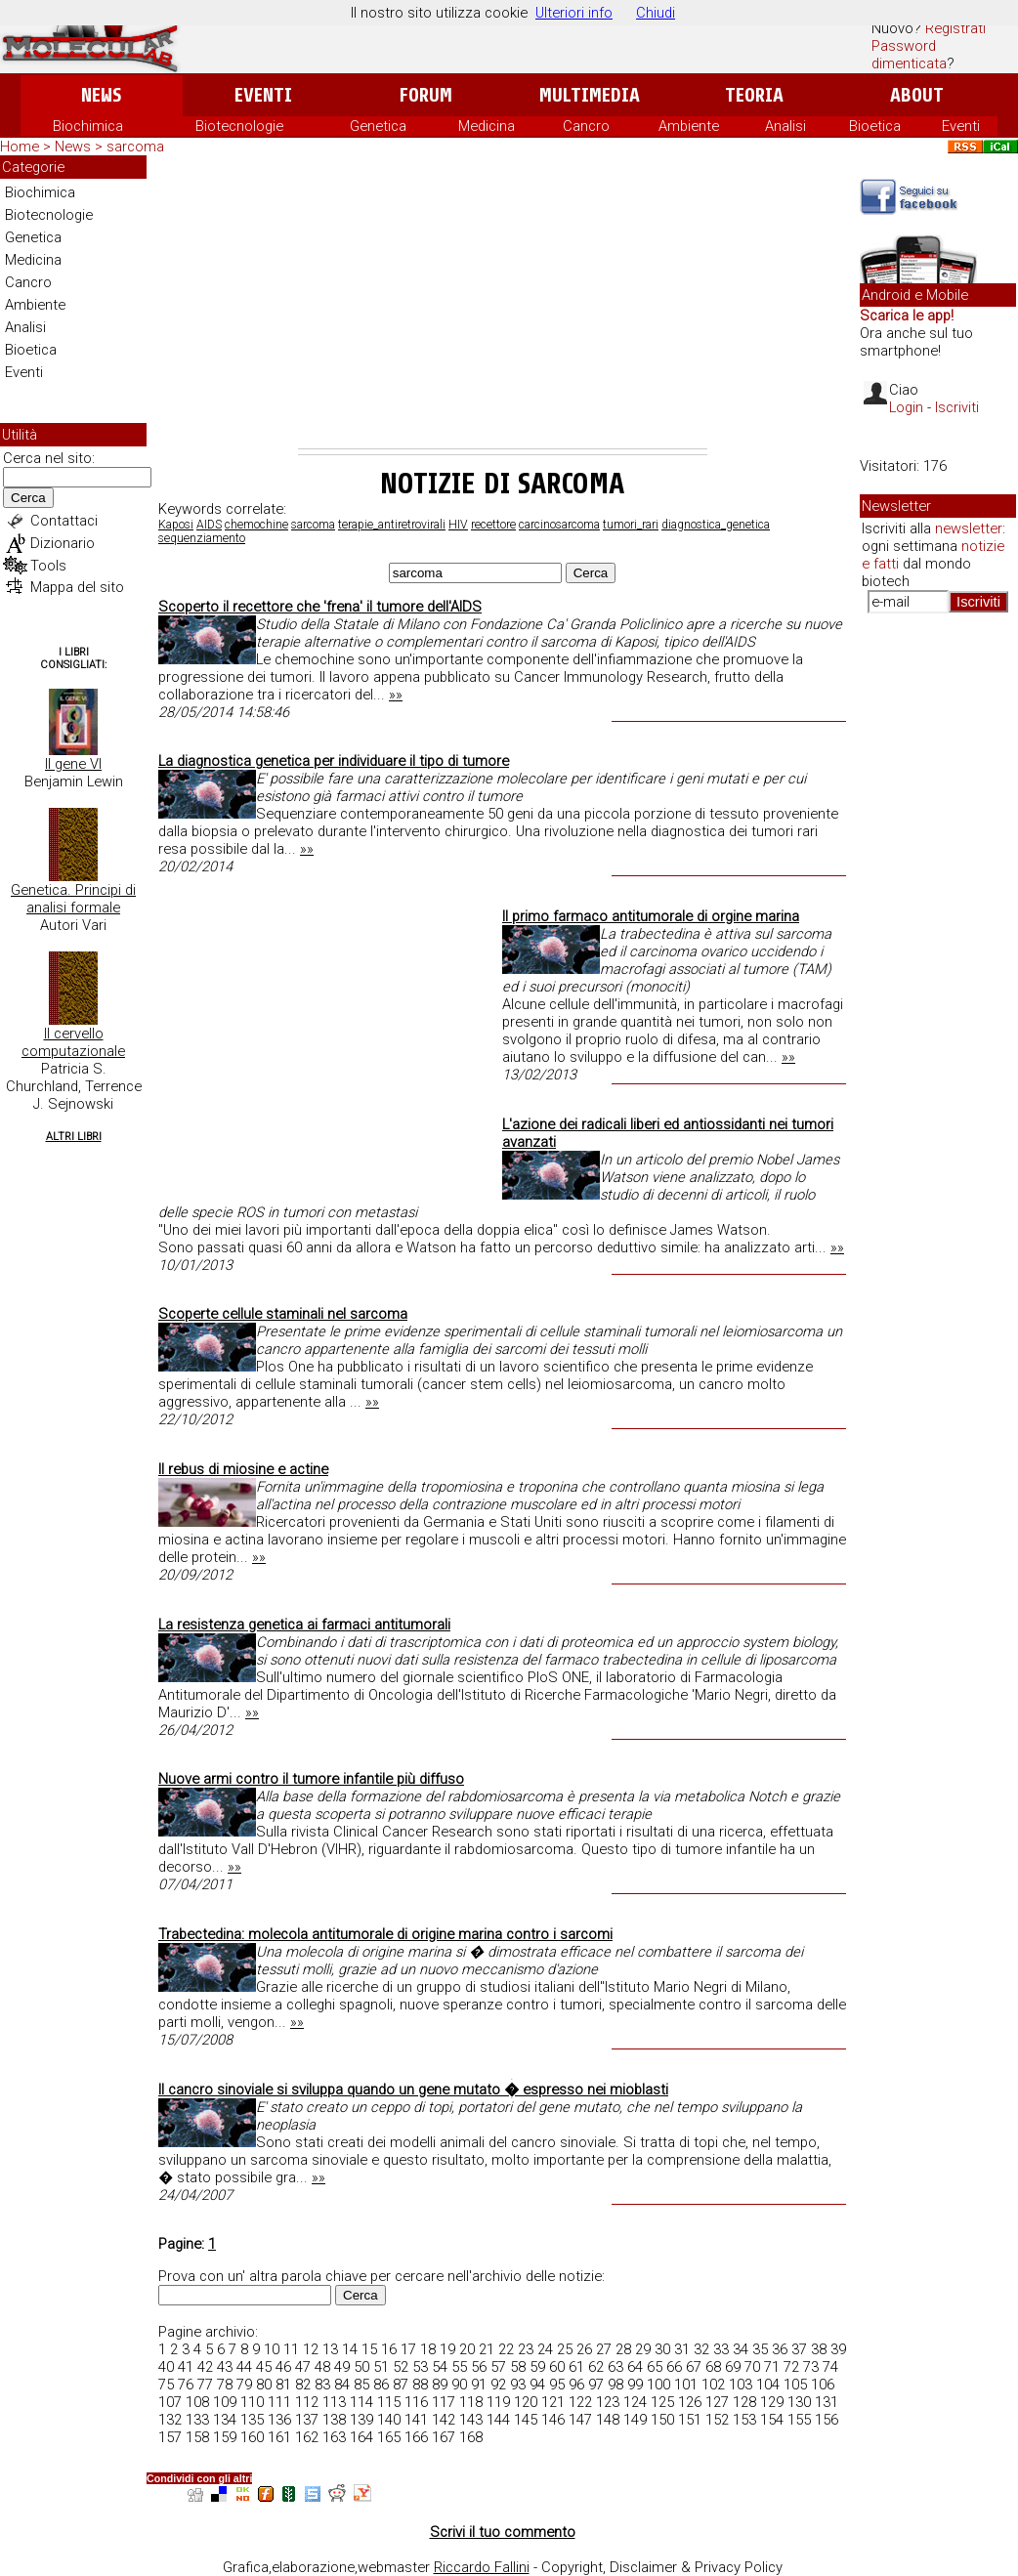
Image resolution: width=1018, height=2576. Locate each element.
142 (443, 2419)
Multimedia (589, 95)
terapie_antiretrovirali (391, 524)
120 (525, 2402)
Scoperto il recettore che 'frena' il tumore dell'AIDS (320, 606)
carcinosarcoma (559, 524)
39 (838, 2349)
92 (498, 2384)
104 (768, 2384)
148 (607, 2419)
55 (459, 2367)
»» (396, 694)
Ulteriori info (574, 12)
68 (713, 2367)
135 (252, 2419)
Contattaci (64, 520)
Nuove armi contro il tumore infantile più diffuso (311, 1779)
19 (447, 2349)
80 (264, 2384)
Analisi (785, 126)
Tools (48, 565)
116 (416, 2402)
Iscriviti (957, 407)
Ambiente (688, 126)
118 (471, 2402)
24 (545, 2349)
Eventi (263, 95)
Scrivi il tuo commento (502, 2532)
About (917, 95)
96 (576, 2384)
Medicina (486, 126)
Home (19, 146)
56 (479, 2367)
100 (658, 2384)
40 (166, 2367)
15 (369, 2349)
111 (279, 2402)
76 (185, 2384)
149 (635, 2419)
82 (303, 2384)
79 (244, 2384)
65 (654, 2367)
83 (322, 2384)
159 (224, 2437)
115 (389, 2402)
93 (518, 2384)
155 (799, 2419)
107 (170, 2402)
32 (701, 2349)
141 (416, 2419)
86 (381, 2384)
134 (224, 2419)
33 (721, 2349)
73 (811, 2367)
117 (443, 2402)
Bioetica (875, 126)
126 (689, 2402)
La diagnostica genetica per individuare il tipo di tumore (333, 761)
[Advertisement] (503, 302)
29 (643, 2349)
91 (479, 2384)
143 (471, 2419)
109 (224, 2402)
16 (389, 2349)
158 (197, 2437)
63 (615, 2367)
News (101, 95)
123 (607, 2402)
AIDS (209, 524)
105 (795, 2384)
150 (662, 2419)
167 (443, 2437)
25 (565, 2349)
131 (826, 2402)
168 (471, 2437)
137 (306, 2419)
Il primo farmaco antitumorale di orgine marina (650, 916)
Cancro (586, 126)
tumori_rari (630, 524)
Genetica (378, 126)
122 (580, 2402)
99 (635, 2384)
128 (744, 2402)
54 (439, 2367)
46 (283, 2367)
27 (604, 2349)
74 (830, 2367)
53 (420, 2367)
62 (596, 2367)
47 (303, 2367)
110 (252, 2402)
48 (322, 2367)
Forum (425, 95)
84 (342, 2384)
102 (713, 2384)
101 (686, 2384)
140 (389, 2419)
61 (576, 2367)
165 (389, 2437)
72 (791, 2367)
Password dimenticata (909, 54)
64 (635, 2367)
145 (525, 2419)
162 (306, 2437)
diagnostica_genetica (715, 524)
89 (439, 2384)
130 (799, 2402)
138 (334, 2419)
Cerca (28, 497)
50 (361, 2367)
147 (580, 2419)
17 (408, 2349)
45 (264, 2367)
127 (717, 2402)
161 (279, 2437)
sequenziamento (201, 538)
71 (772, 2367)
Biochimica (88, 126)
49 (342, 2367)
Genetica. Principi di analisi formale (73, 898)
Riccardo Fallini (482, 2567)
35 (760, 2349)
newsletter (968, 528)
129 (772, 2402)
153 (744, 2419)
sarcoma (313, 524)
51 (381, 2367)
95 (557, 2384)
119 (498, 2402)
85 (361, 2384)
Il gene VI (73, 764)
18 (428, 2349)
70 (752, 2367)
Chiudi (655, 12)
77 (205, 2384)
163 (334, 2437)
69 (733, 2367)
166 (416, 2437)
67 (693, 2367)
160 (252, 2437)
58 (518, 2367)
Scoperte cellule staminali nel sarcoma (282, 1314)
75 (166, 2384)
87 (400, 2384)
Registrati (955, 28)
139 (361, 2419)
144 (498, 2419)
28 (623, 2349)
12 (310, 2349)
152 (717, 2419)
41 (185, 2367)
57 (498, 2367)
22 (506, 2349)
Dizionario (62, 543)
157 (170, 2437)
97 (596, 2384)
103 (740, 2384)
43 (225, 2367)
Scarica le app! (907, 315)
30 (662, 2349)
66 (674, 2367)
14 (350, 2349)
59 (537, 2367)
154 (772, 2419)
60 (557, 2367)
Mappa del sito (77, 587)
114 (361, 2402)
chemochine (256, 524)
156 (826, 2419)
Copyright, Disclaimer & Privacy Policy (662, 2567)
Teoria (754, 95)
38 (819, 2349)
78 (225, 2384)
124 (635, 2402)
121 (553, 2402)
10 (271, 2349)
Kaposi (175, 524)
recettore (493, 524)
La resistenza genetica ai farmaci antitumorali (304, 1624)
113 (334, 2402)
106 (822, 2384)
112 (306, 2402)
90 (459, 2384)
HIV (458, 524)
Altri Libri (74, 1136)
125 (662, 2402)
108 (197, 2402)
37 (799, 2349)
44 (244, 2367)
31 (682, 2349)
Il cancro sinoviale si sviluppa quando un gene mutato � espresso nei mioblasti (413, 2089)
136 (279, 2419)
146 (553, 2419)
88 (420, 2384)
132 (170, 2419)
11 (291, 2349)
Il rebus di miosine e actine (243, 1469)
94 (537, 2384)
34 (740, 2349)
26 (584, 2349)
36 (779, 2349)
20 (467, 2349)
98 (615, 2384)
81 (283, 2384)
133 (197, 2419)
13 (330, 2349)
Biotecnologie (239, 126)
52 (400, 2367)
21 (486, 2349)
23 (525, 2349)
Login (906, 407)
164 (361, 2437)
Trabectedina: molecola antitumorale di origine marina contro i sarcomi (385, 1934)
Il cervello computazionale (73, 1042)
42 (205, 2367)
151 (689, 2419)
